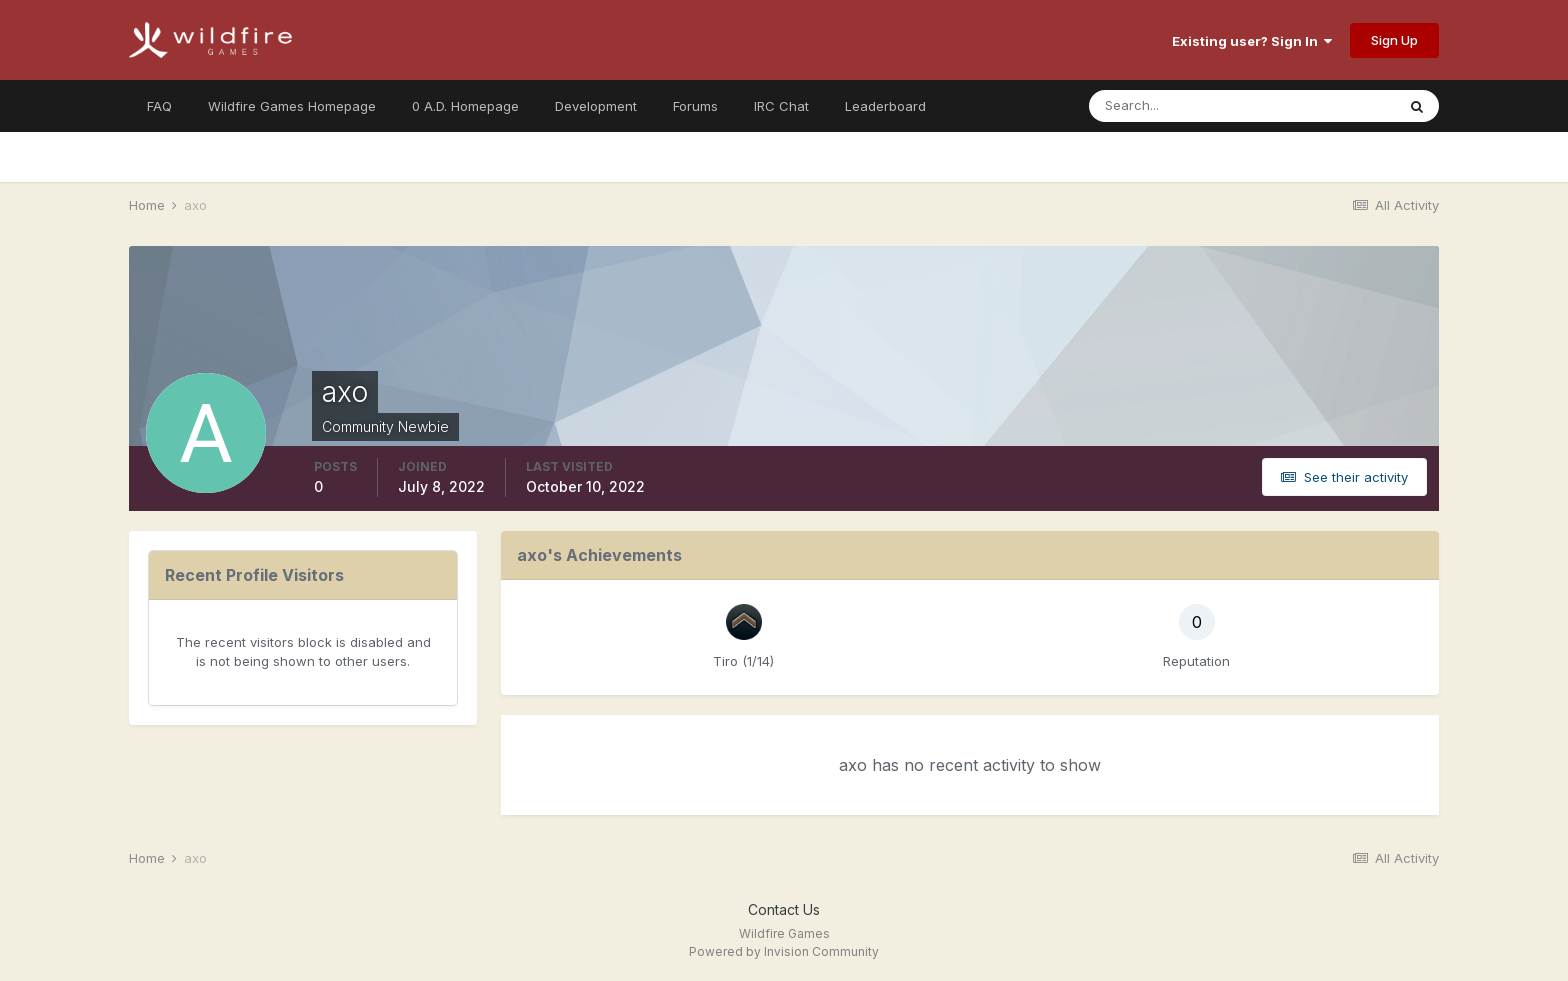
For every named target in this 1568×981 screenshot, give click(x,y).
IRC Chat (781, 106)
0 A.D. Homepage (465, 106)
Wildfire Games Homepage (292, 106)
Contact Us (784, 909)
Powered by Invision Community (784, 951)
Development (596, 106)
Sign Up (1394, 40)
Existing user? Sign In (1252, 41)
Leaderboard (885, 106)
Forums (695, 106)
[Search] (1177, 106)
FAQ (159, 106)
